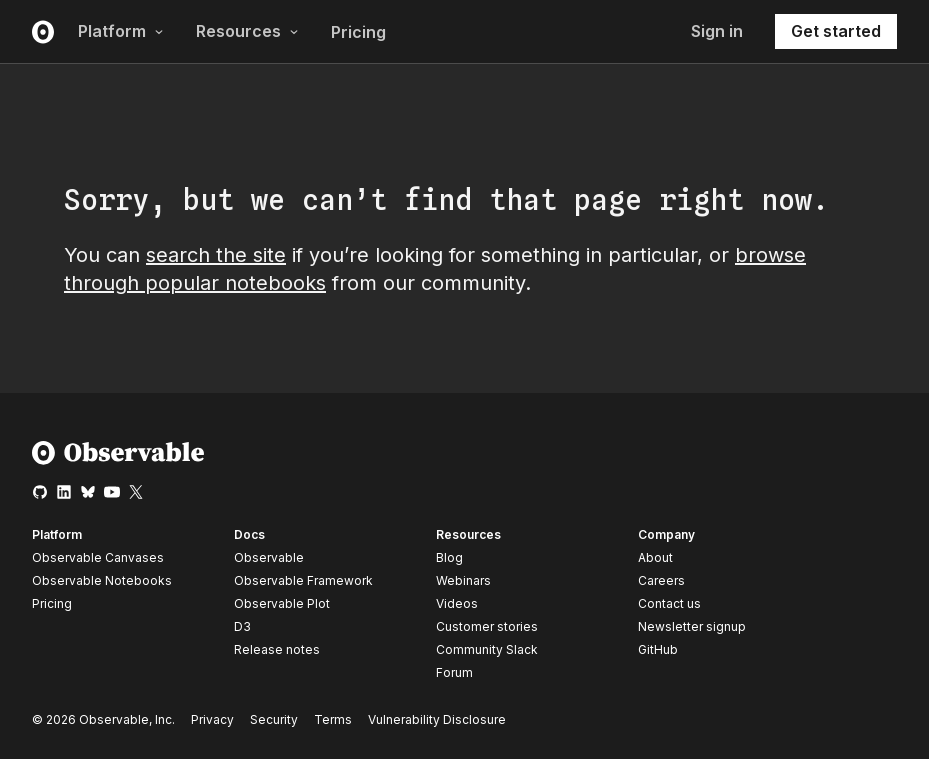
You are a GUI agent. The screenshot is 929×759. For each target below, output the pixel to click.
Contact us (669, 604)
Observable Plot (282, 603)
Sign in (717, 31)
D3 (242, 626)
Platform (121, 31)
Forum (454, 672)
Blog (449, 557)
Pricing (358, 32)
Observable (269, 557)
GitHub (658, 649)
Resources (247, 31)
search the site (216, 255)
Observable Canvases (98, 557)
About (655, 557)
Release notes (277, 649)
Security (274, 719)
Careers (661, 580)
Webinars (463, 580)
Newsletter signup (692, 627)
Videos (457, 603)
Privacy (212, 719)
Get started (836, 31)
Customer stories (487, 626)
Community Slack (487, 649)
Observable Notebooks (102, 580)
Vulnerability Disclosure (437, 719)
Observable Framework (303, 580)
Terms (333, 719)
